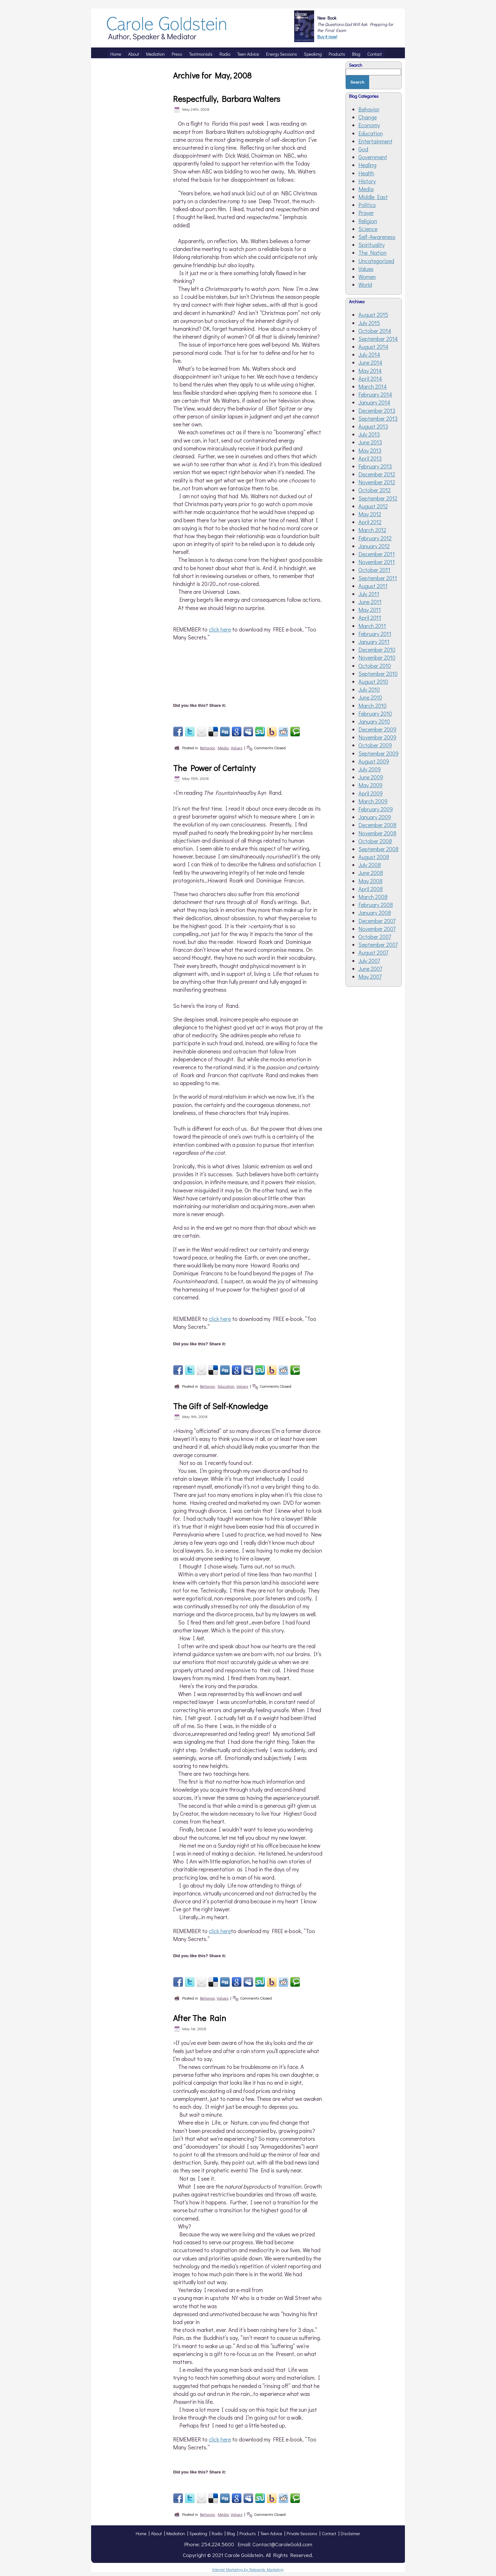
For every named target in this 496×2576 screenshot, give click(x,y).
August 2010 (373, 681)
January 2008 (374, 912)
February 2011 (374, 634)
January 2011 (373, 641)
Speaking (198, 2533)
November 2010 (376, 657)
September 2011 (377, 578)
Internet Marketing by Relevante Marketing (247, 2569)
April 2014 (370, 378)
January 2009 (374, 817)
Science (367, 229)
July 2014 (369, 354)
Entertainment (375, 141)
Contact (329, 2533)
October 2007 (374, 936)
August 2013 (373, 426)
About (156, 2533)
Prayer (366, 213)
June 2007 (370, 968)
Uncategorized (376, 261)
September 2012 (377, 498)
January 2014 (374, 402)
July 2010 (369, 689)
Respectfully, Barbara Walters (226, 98)
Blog (231, 2533)
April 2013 (370, 458)
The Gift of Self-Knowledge (220, 1406)
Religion (367, 221)
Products (247, 2533)
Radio (217, 2533)
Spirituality (371, 244)
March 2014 (372, 386)
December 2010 (376, 649)
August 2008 (373, 857)
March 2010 (372, 705)
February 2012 (375, 538)
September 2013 (378, 418)
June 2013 (370, 442)
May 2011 (369, 609)
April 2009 (370, 793)
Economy (369, 125)
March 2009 (373, 801)
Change (367, 117)
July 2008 (369, 865)
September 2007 (378, 944)
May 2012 (369, 514)
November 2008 (377, 833)
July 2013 (369, 434)
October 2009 (375, 745)
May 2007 (369, 976)
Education (226, 1386)
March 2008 (373, 897)
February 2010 (375, 713)
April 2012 (369, 522)
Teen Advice (271, 2533)
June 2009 (370, 777)
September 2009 (378, 753)
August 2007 (373, 952)
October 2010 (374, 665)
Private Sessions (302, 2533)
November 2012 (376, 482)
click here (220, 629)
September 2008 (378, 849)
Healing (367, 165)
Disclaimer (350, 2533)
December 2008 (377, 825)
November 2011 (376, 562)
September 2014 (378, 338)
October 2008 (375, 841)
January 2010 (374, 721)
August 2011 (373, 586)
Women (367, 276)
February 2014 (375, 394)
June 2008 (370, 872)
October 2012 (374, 490)
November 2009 (377, 737)
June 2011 (369, 602)
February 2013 (375, 466)
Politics (367, 205)
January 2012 (374, 546)
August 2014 (373, 346)
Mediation (175, 2533)
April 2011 (369, 617)
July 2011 (368, 594)
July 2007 (369, 960)
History (367, 181)
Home (141, 2533)
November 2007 (376, 929)
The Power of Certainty (214, 768)
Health (366, 173)
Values (236, 747)
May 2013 (369, 450)
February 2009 (375, 809)
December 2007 (376, 921)
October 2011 (374, 570)
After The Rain (199, 2018)
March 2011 (372, 626)
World (365, 284)
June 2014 (370, 362)
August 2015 (373, 314)
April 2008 (370, 889)
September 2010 (378, 673)
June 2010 (370, 697)
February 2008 (375, 904)
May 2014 (370, 370)
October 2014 (374, 331)
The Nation (372, 252)
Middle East (373, 197)
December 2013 (376, 410)
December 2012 (376, 474)
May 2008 (370, 881)
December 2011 (376, 554)
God (363, 149)
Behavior (207, 747)
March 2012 (372, 530)
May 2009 (370, 785)
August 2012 (373, 506)
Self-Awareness (376, 237)
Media (223, 747)
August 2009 (373, 761)
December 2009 (377, 729)
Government (372, 157)
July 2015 (369, 323)
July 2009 (369, 769)
